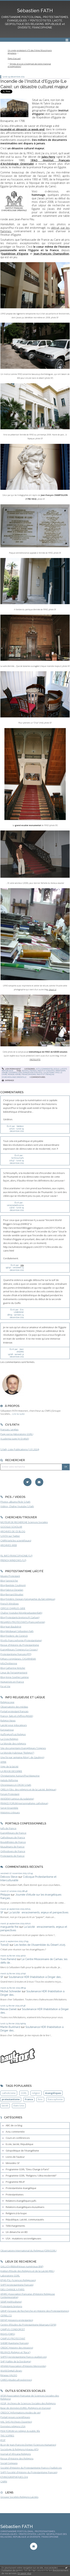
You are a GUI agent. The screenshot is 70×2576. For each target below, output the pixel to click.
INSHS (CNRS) (7, 2334)
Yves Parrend (8, 1959)
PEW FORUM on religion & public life (20, 2431)
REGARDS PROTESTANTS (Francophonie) (22, 1622)
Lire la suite (18, 1414)
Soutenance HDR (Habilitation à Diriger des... (35, 1976)
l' (35, 161)
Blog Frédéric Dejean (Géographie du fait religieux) (27, 1599)
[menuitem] (35, 52)
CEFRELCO (6, 2315)
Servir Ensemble (9, 1808)
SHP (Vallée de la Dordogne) (15, 2361)
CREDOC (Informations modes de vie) (20, 2412)
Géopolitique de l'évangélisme (22, 2150)
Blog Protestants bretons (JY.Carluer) (19, 1617)
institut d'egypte (46, 1071)
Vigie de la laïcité (9, 1766)
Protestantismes (14, 2194)
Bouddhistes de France (13, 1842)
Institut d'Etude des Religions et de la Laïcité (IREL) (27, 2271)
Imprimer (8, 1080)
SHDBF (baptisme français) (14, 2343)
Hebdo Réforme (9, 1780)
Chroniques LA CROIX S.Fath (15, 1785)
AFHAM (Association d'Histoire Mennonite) (23, 2366)
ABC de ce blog (14, 2125)
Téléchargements (15, 2225)
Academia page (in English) (14, 1438)
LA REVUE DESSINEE (11, 1771)
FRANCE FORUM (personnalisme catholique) (24, 1803)
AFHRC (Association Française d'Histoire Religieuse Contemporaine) (27, 2295)
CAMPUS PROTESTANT (12, 2338)
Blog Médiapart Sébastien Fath (17, 1631)
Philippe (5, 1894)
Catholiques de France (12, 1837)
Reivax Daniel (8, 2009)
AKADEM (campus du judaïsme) (17, 1798)
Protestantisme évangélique (21, 2188)
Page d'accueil (14, 58)
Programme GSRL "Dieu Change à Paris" (27, 2169)
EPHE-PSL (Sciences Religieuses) (18, 2280)
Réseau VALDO (8, 2375)
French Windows (9, 1603)
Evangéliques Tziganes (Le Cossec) (19, 1649)
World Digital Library (11, 2370)
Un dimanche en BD (17, 2232)
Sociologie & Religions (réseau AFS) (19, 2449)
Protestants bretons (11, 2306)
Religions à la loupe (16, 2213)
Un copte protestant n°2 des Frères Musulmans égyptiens (30, 51)
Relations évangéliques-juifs (21, 2200)
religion (36, 2093)
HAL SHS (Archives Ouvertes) (16, 2421)
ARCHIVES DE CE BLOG (12, 1531)
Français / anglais (9, 1429)
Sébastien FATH (35, 10)
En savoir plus (24, 2573)
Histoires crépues (10, 1812)
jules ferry (49, 1073)
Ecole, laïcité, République (19, 2144)
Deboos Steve (9, 1876)
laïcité (5, 2105)
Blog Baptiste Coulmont (13, 1585)
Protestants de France (12, 1855)
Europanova (7, 1729)
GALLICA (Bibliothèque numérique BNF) (21, 2266)
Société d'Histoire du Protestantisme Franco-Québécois (31, 2467)
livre (40, 2099)
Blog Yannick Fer (9, 1580)
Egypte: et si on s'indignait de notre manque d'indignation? (29, 65)
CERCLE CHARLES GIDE (12, 1608)
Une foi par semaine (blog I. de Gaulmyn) (22, 1757)
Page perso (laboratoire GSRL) (16, 1434)
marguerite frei (9, 1926)
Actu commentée (44, 1069)
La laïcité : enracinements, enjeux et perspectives (38, 1912)
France (29, 2099)
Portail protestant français (14, 1711)
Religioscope (7, 1702)
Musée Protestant (10, 1576)
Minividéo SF (13, 2163)
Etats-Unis (18, 2105)
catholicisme (9, 2093)
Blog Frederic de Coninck (14, 1635)
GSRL (24, 2093)
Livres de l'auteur (15, 2156)
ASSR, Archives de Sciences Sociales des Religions (28, 2403)
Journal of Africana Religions (15, 2454)
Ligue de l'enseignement (13, 1672)
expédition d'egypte (32, 1073)
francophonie (29, 1074)
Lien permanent (11, 1069)
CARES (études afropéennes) (16, 2379)
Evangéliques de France (13, 1833)
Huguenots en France (12, 1681)
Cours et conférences (18, 2138)
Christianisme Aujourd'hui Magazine (20, 1775)
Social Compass (9, 2463)
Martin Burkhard (10, 2026)
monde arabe (14, 1074)
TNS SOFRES (7, 2435)
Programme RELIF (15, 2181)
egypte (25, 1071)
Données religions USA (12, 2426)
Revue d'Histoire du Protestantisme (19, 1645)
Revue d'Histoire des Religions (16, 2458)
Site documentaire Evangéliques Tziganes (23, 1748)
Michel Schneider (10, 1991)
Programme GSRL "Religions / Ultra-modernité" (31, 2175)
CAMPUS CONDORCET (12, 2329)
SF (1, 1912)
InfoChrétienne (8, 1663)
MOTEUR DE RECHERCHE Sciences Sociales (24, 1522)
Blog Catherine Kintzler (12, 1668)
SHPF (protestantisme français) (16, 2284)
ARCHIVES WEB (8, 1545)
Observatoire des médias (14, 1706)
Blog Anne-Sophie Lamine (14, 1677)
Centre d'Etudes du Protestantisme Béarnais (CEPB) (28, 2324)
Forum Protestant (9, 1794)
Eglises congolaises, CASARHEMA (18, 1658)
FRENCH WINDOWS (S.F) (13, 1560)
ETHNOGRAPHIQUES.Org (14, 2477)
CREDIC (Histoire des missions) (16, 2347)
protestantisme (11, 2099)
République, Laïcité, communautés (25, 2219)
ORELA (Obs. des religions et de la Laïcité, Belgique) (28, 1789)
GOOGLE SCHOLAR (11, 1526)
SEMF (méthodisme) (11, 2301)
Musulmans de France (12, 1846)
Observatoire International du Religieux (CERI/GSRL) (28, 2250)
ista (22, 1265)
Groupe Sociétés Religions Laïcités (19, 2497)
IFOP (3, 2440)
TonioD (4, 1944)
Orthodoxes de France (12, 1851)
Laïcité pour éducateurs (13, 1725)
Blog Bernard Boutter (11, 1594)
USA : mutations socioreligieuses (23, 2238)
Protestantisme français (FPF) (15, 1654)
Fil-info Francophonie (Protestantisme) (21, 1640)
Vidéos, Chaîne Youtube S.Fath (17, 1506)
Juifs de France (8, 1828)
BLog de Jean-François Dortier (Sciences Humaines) (28, 2444)
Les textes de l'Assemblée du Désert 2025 (39, 1944)
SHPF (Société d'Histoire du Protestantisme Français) (28, 2472)
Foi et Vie (5, 1686)
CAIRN (3, 2481)
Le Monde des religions (13, 1743)
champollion (15, 1073)
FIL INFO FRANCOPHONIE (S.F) (16, 1555)
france (33, 1071)
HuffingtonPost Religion (13, 1734)
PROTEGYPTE (35, 1059)
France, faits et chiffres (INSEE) (16, 1716)
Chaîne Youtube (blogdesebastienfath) (21, 1612)
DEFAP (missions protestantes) (16, 2320)
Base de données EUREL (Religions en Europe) (25, 2408)
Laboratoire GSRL (10, 2275)
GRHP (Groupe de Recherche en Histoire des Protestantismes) (34, 2311)
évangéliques (53, 2093)
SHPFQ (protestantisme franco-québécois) (23, 2356)
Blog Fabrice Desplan (11, 1589)
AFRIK (3, 1762)
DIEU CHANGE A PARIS (12, 2289)
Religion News (7, 1720)
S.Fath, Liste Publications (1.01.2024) (19, 1449)
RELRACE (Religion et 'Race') (15, 2352)
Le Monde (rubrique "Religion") (17, 1752)
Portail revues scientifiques (15, 2417)
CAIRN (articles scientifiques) (15, 1540)
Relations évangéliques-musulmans (25, 2207)
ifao (57, 1073)
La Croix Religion (9, 1739)
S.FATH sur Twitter (10, 1536)
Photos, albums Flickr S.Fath (15, 1501)
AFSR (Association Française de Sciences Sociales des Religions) (29, 2397)
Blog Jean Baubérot (10, 1626)
